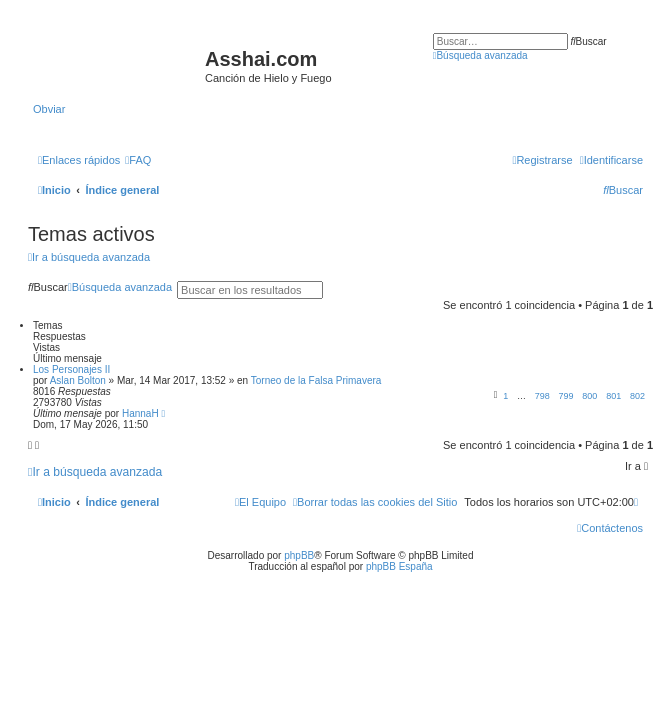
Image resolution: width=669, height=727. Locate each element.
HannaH (140, 413)
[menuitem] (138, 160)
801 (613, 396)
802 (637, 396)
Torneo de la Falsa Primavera (316, 380)
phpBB (299, 555)
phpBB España (399, 566)
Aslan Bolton (78, 380)
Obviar (49, 109)
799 (566, 396)
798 (542, 396)
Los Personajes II (71, 369)
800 (589, 396)
